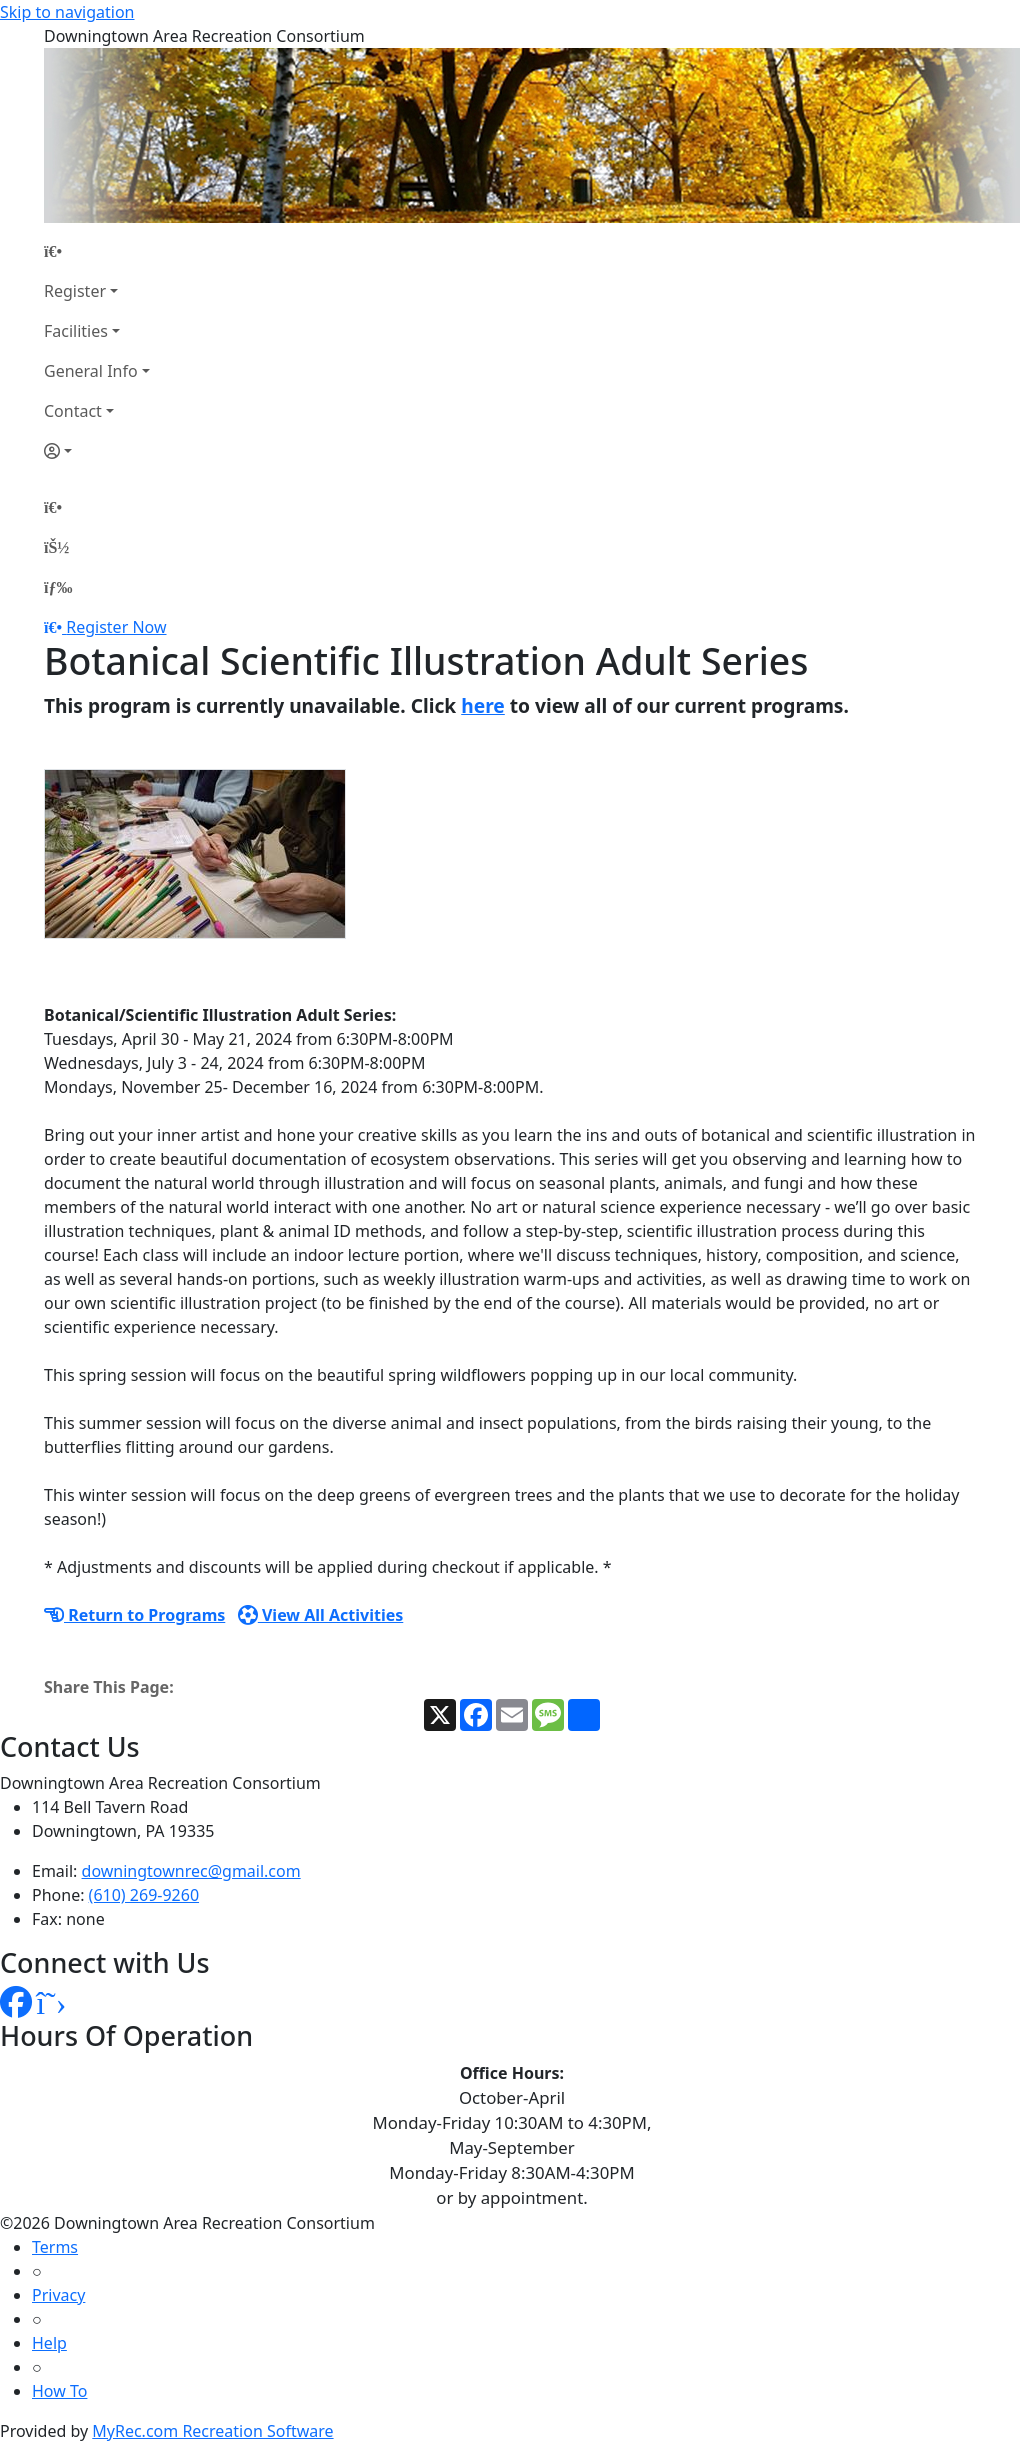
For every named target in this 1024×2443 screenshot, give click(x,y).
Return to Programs (134, 1615)
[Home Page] (97, 251)
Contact (73, 411)
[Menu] (58, 587)
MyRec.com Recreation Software (212, 2431)
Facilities (76, 331)
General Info (91, 371)
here (483, 705)
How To (59, 2391)
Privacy (58, 2295)
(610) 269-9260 (144, 1895)
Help (49, 2343)
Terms (55, 2247)
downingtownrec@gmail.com (191, 1871)
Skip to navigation (67, 12)
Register (75, 291)
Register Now (116, 627)
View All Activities (321, 1615)
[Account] (97, 451)
